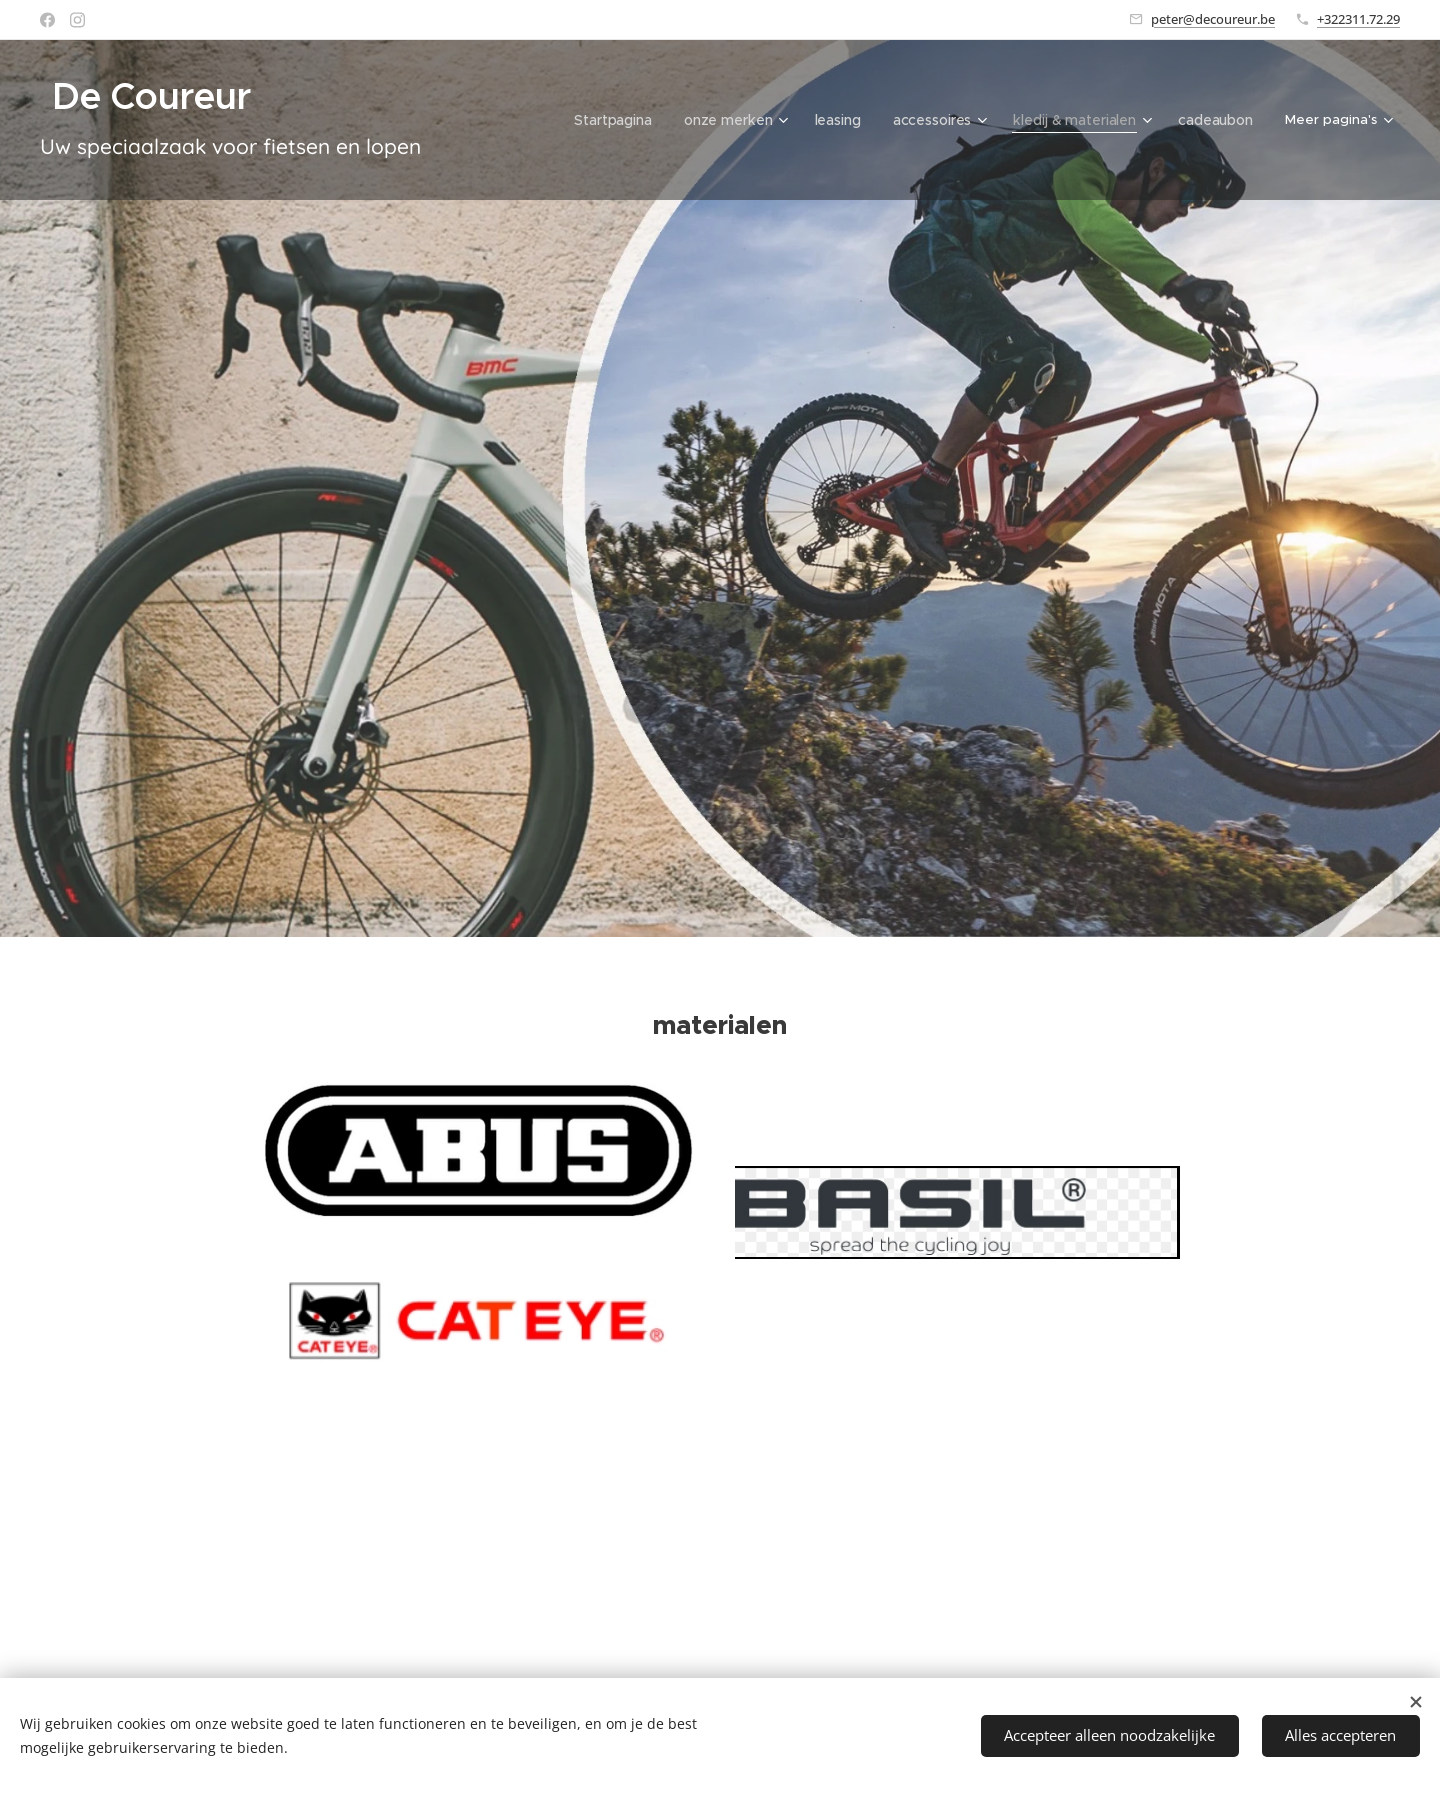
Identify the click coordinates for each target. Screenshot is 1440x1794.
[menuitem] (540, 120)
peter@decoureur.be (1213, 19)
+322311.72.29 (1358, 19)
